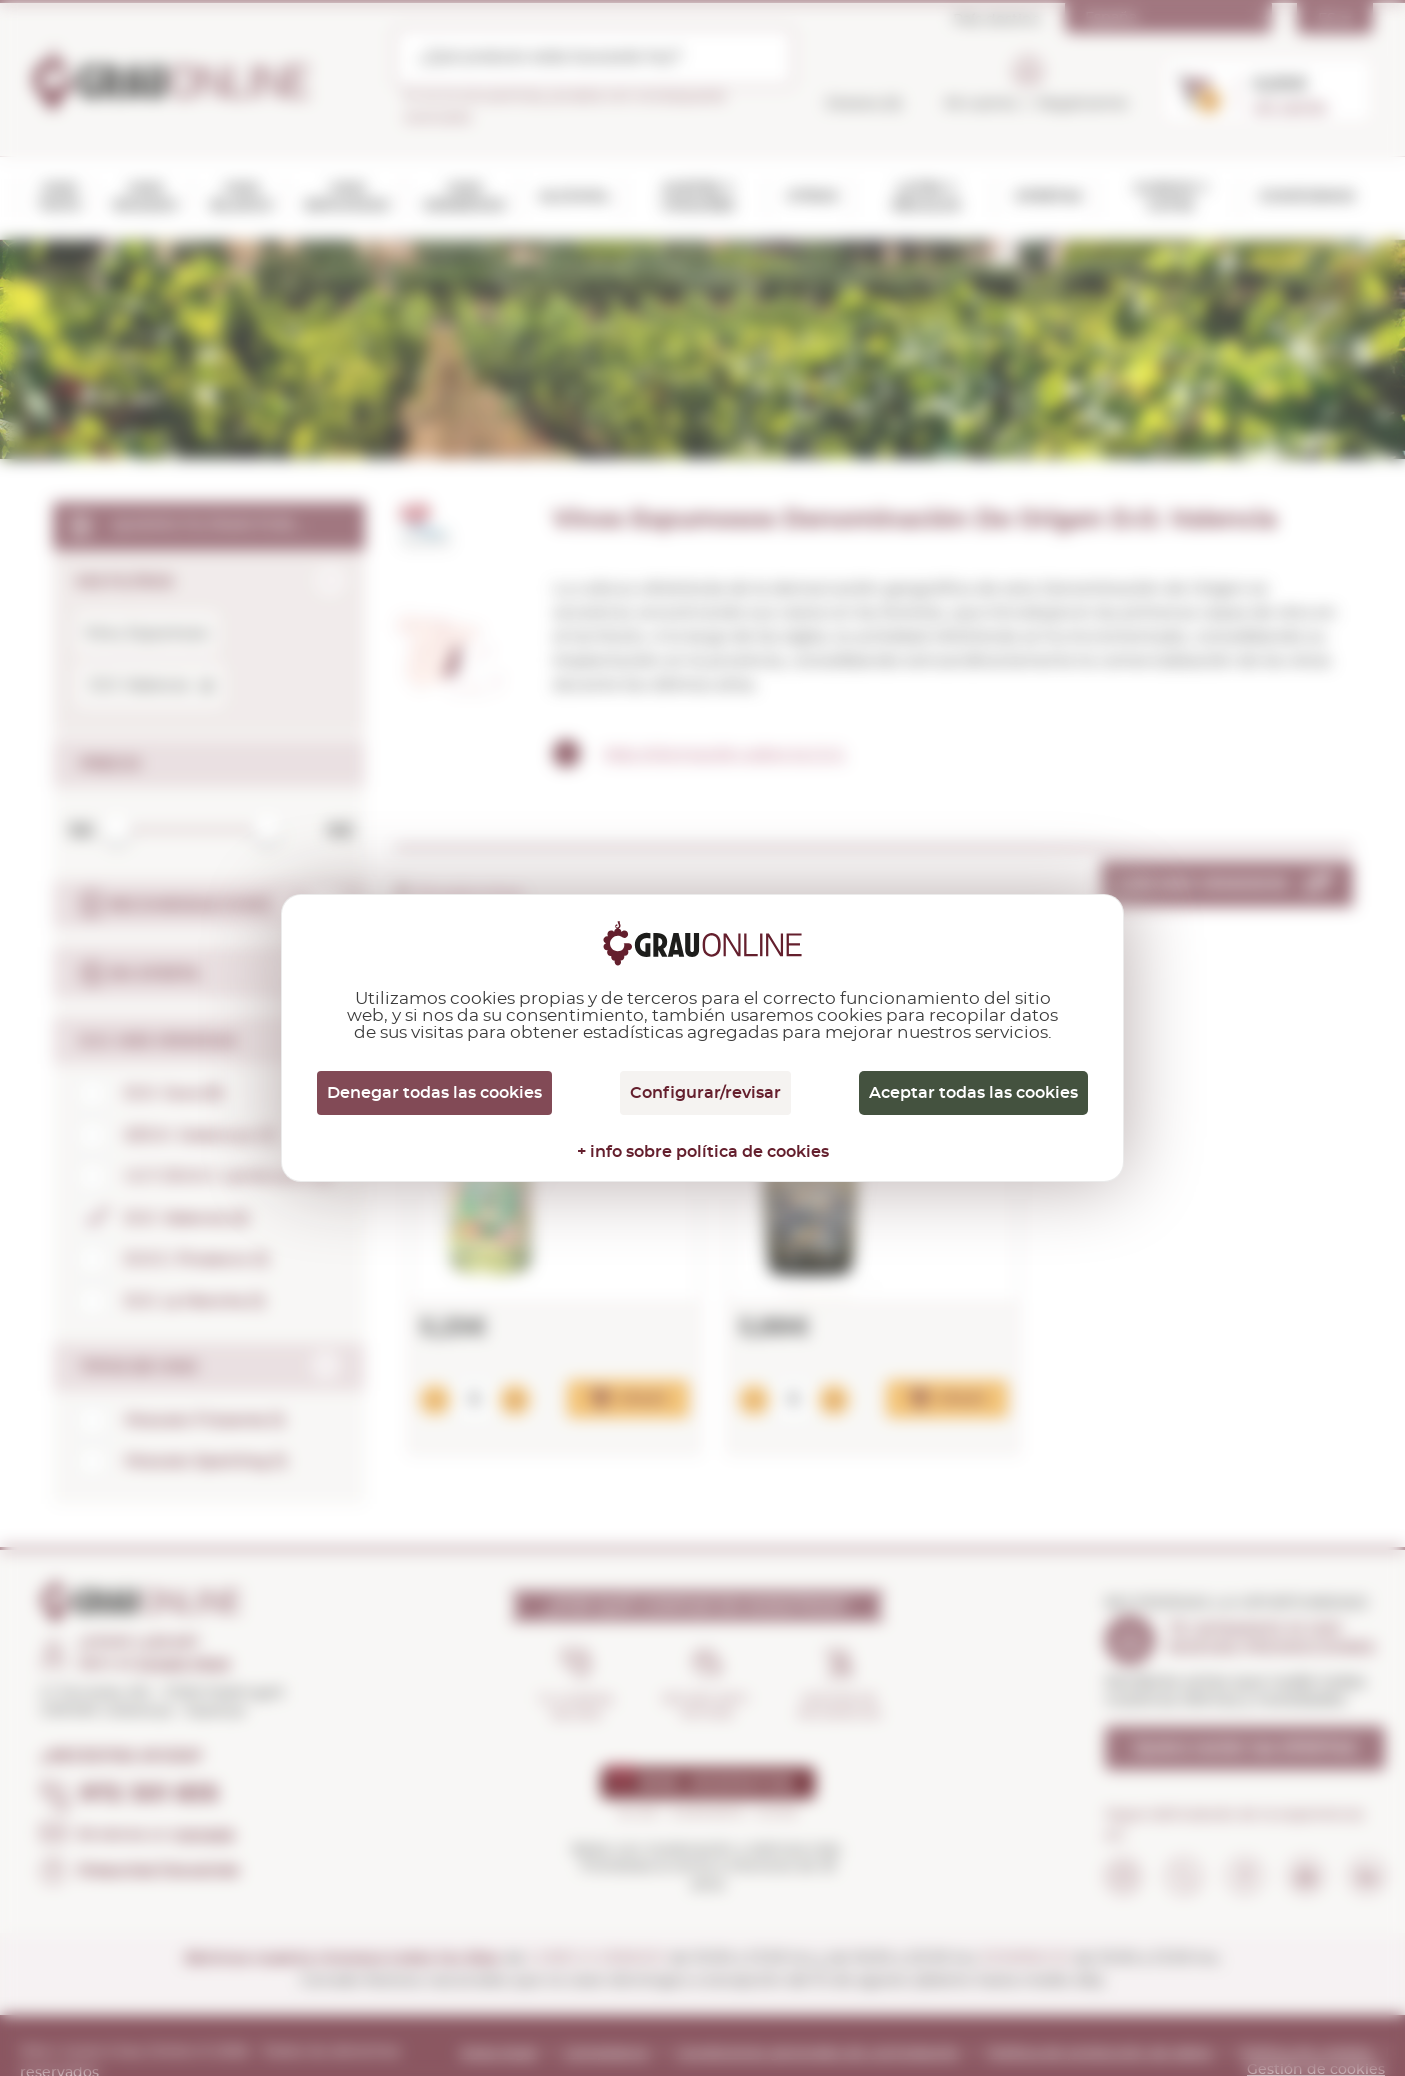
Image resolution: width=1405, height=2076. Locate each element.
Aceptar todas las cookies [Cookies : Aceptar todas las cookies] (973, 1093)
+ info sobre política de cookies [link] (703, 1152)
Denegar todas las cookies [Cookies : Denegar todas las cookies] (434, 1093)
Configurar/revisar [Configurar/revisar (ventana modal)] (705, 1093)
